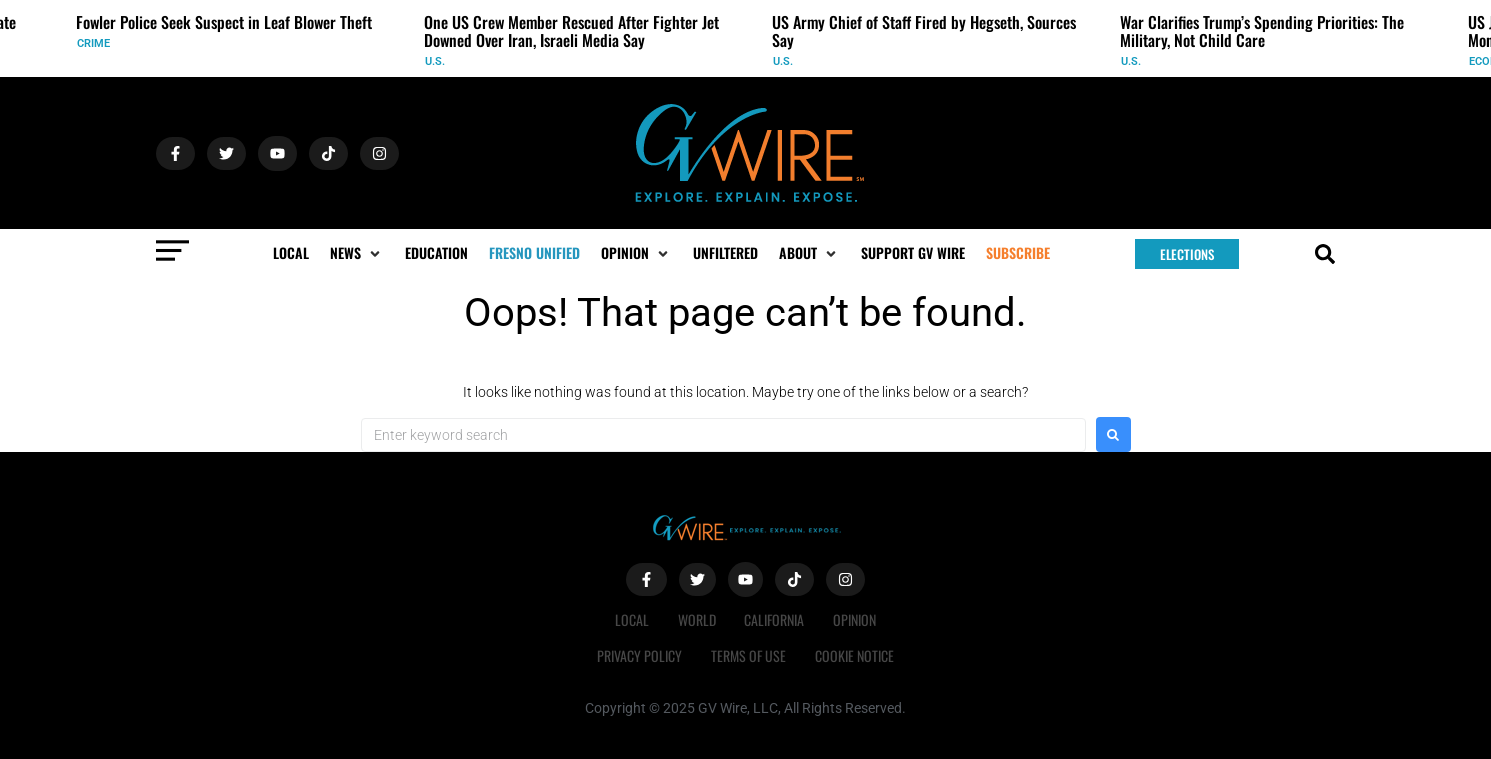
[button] (357, 253)
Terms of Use (748, 655)
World (696, 619)
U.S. (435, 61)
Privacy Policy (638, 655)
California (775, 619)
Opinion (856, 619)
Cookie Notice (855, 655)
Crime (93, 43)
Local (630, 619)
